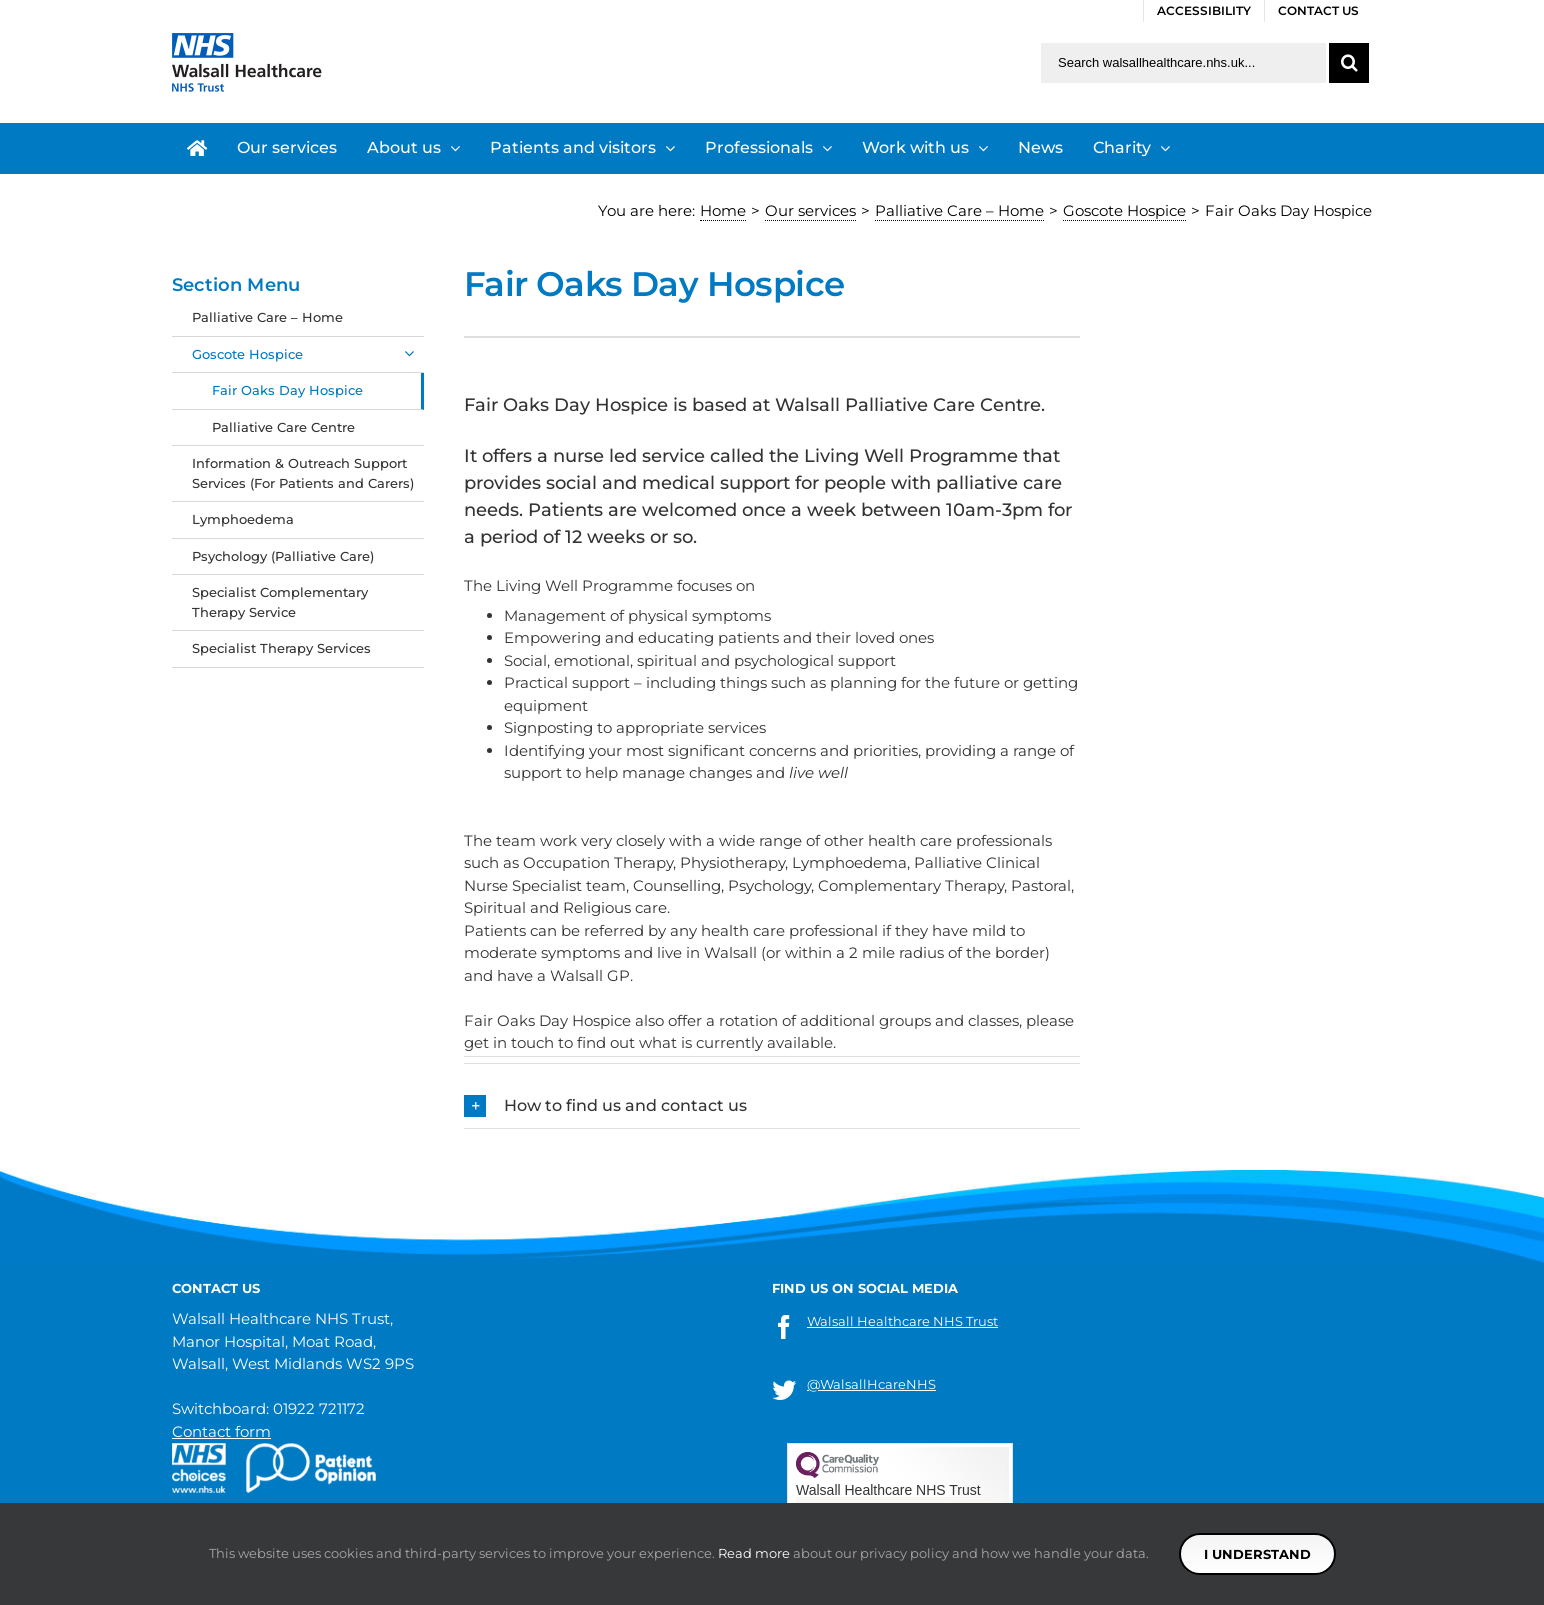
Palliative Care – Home (267, 317)
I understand (1257, 1554)
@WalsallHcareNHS (871, 1384)
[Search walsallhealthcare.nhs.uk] (1183, 63)
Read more (754, 1553)
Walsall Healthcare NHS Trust (902, 1321)
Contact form (221, 1431)
